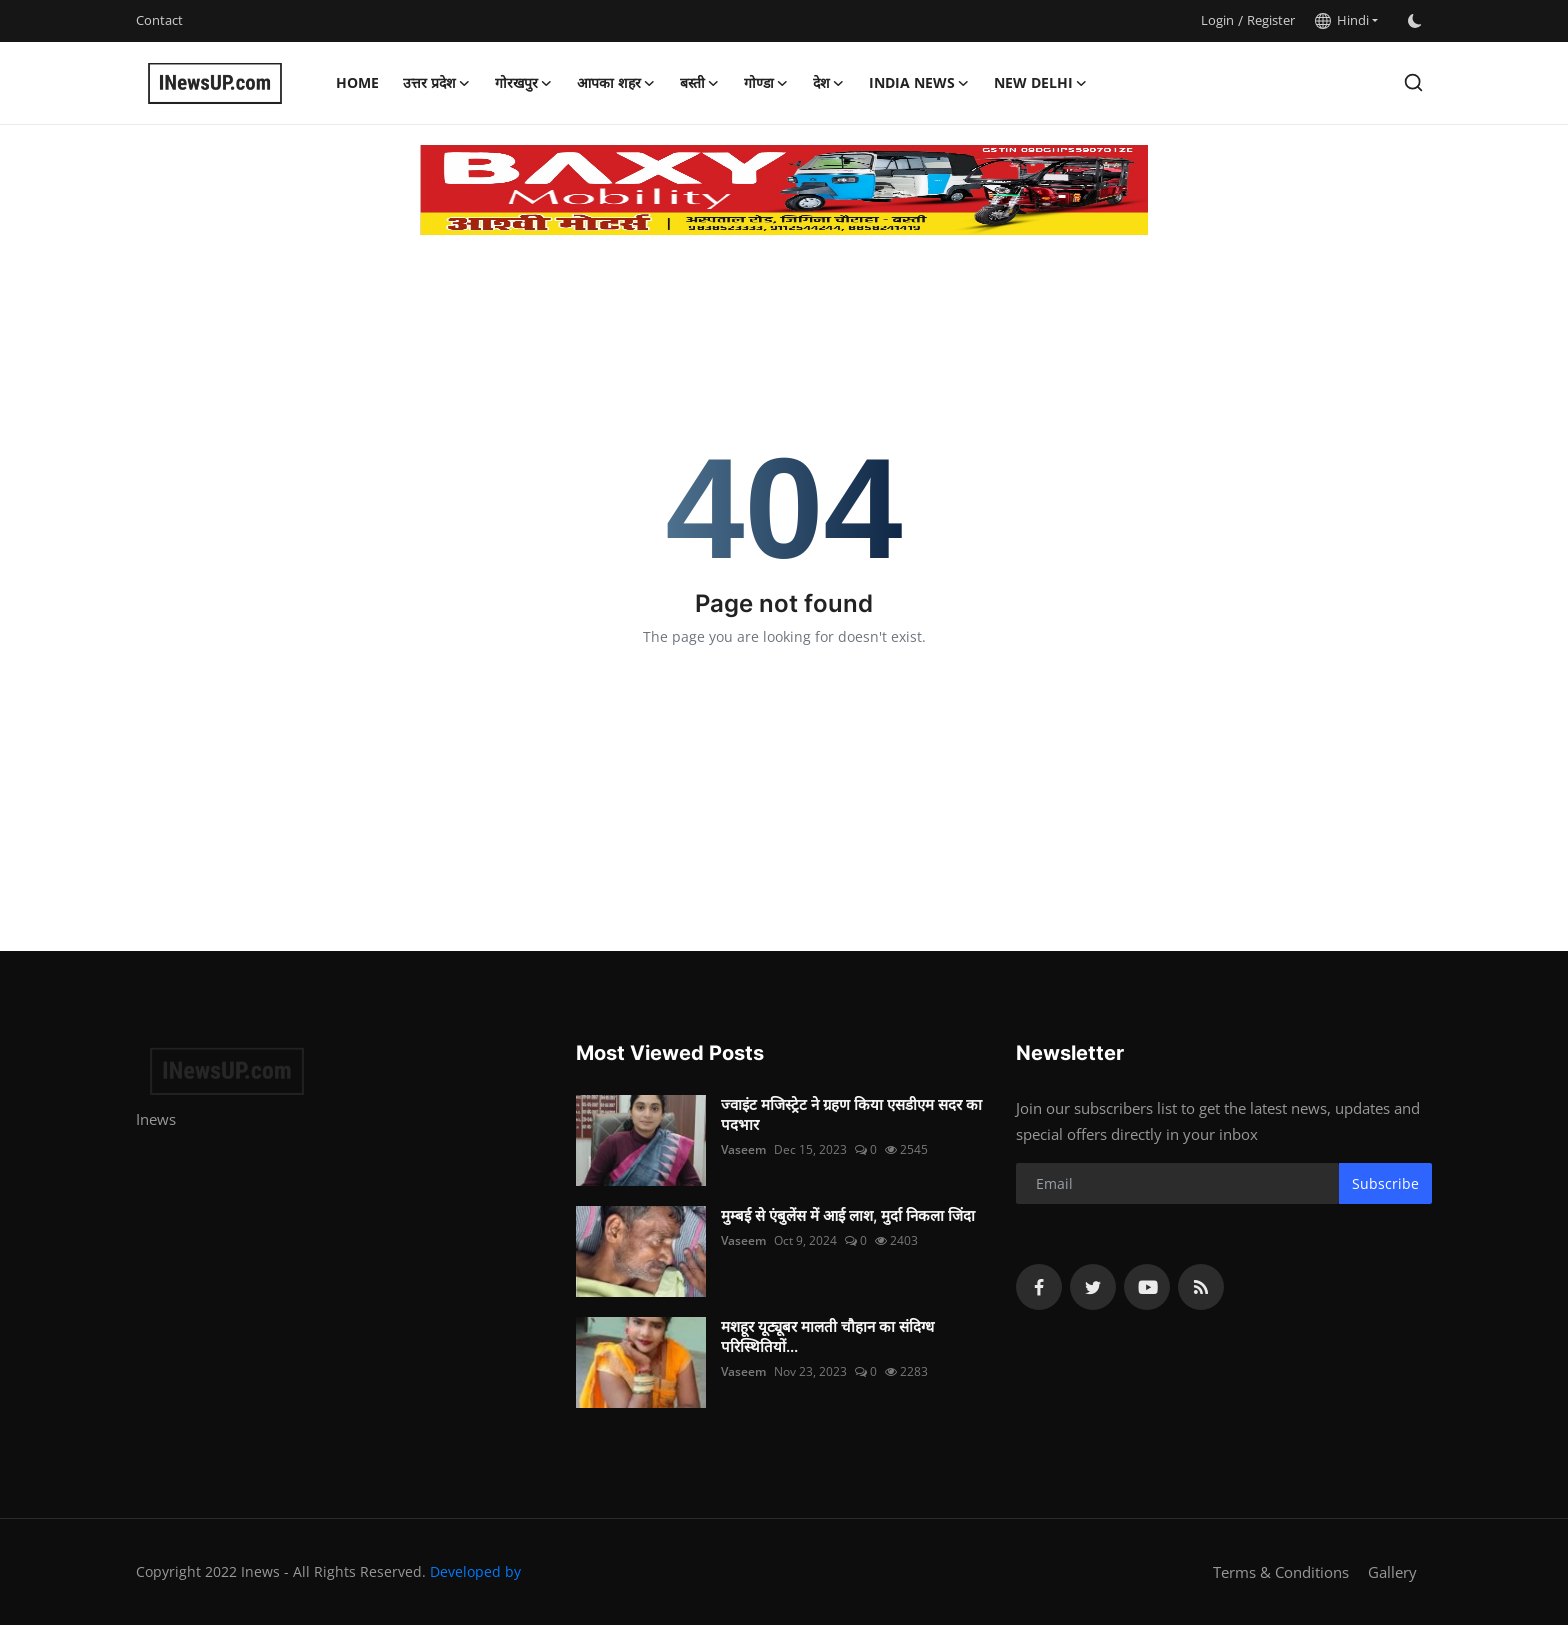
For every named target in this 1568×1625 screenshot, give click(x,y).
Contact (159, 20)
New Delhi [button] (1041, 83)
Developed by (475, 1571)
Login (1217, 20)
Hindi (1342, 20)
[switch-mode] (1415, 21)
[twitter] (1093, 1287)
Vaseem (743, 1149)
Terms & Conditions (1281, 1572)
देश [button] (829, 83)
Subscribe (1385, 1183)
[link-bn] (784, 190)
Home (357, 82)
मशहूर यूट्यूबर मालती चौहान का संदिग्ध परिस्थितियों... (827, 1336)
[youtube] (1147, 1287)
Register (1271, 20)
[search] (1413, 82)
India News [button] (919, 83)
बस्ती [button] (700, 83)
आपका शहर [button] (616, 83)
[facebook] (1039, 1287)
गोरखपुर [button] (524, 83)
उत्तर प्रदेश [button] (437, 83)
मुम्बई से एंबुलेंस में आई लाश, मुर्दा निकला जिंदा (848, 1215)
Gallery (1392, 1572)
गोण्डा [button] (766, 83)
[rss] (1201, 1287)
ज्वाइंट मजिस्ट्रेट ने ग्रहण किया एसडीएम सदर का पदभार (851, 1114)
